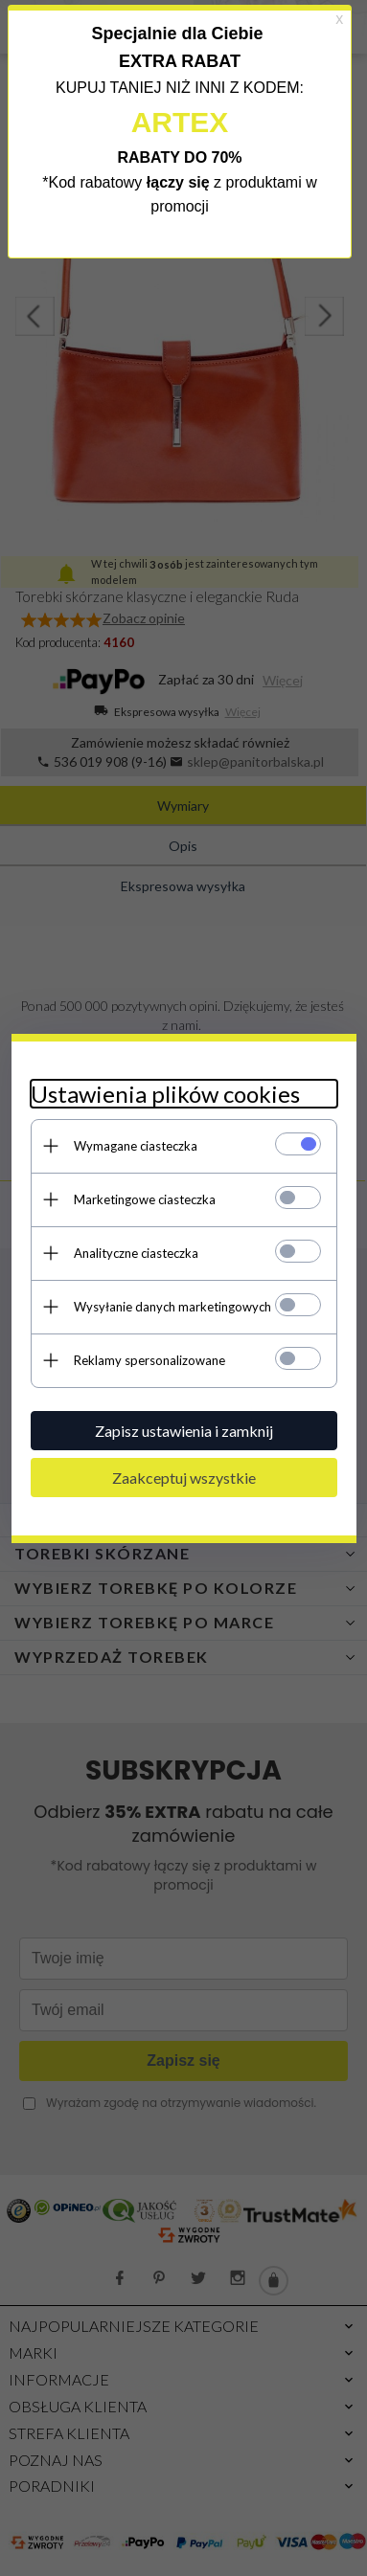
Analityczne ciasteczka (136, 1253)
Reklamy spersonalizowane (149, 1360)
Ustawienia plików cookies (165, 1094)
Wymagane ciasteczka (135, 1146)
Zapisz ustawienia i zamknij (184, 1431)
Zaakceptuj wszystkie (184, 1477)
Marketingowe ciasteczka (145, 1199)
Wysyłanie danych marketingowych (172, 1306)
